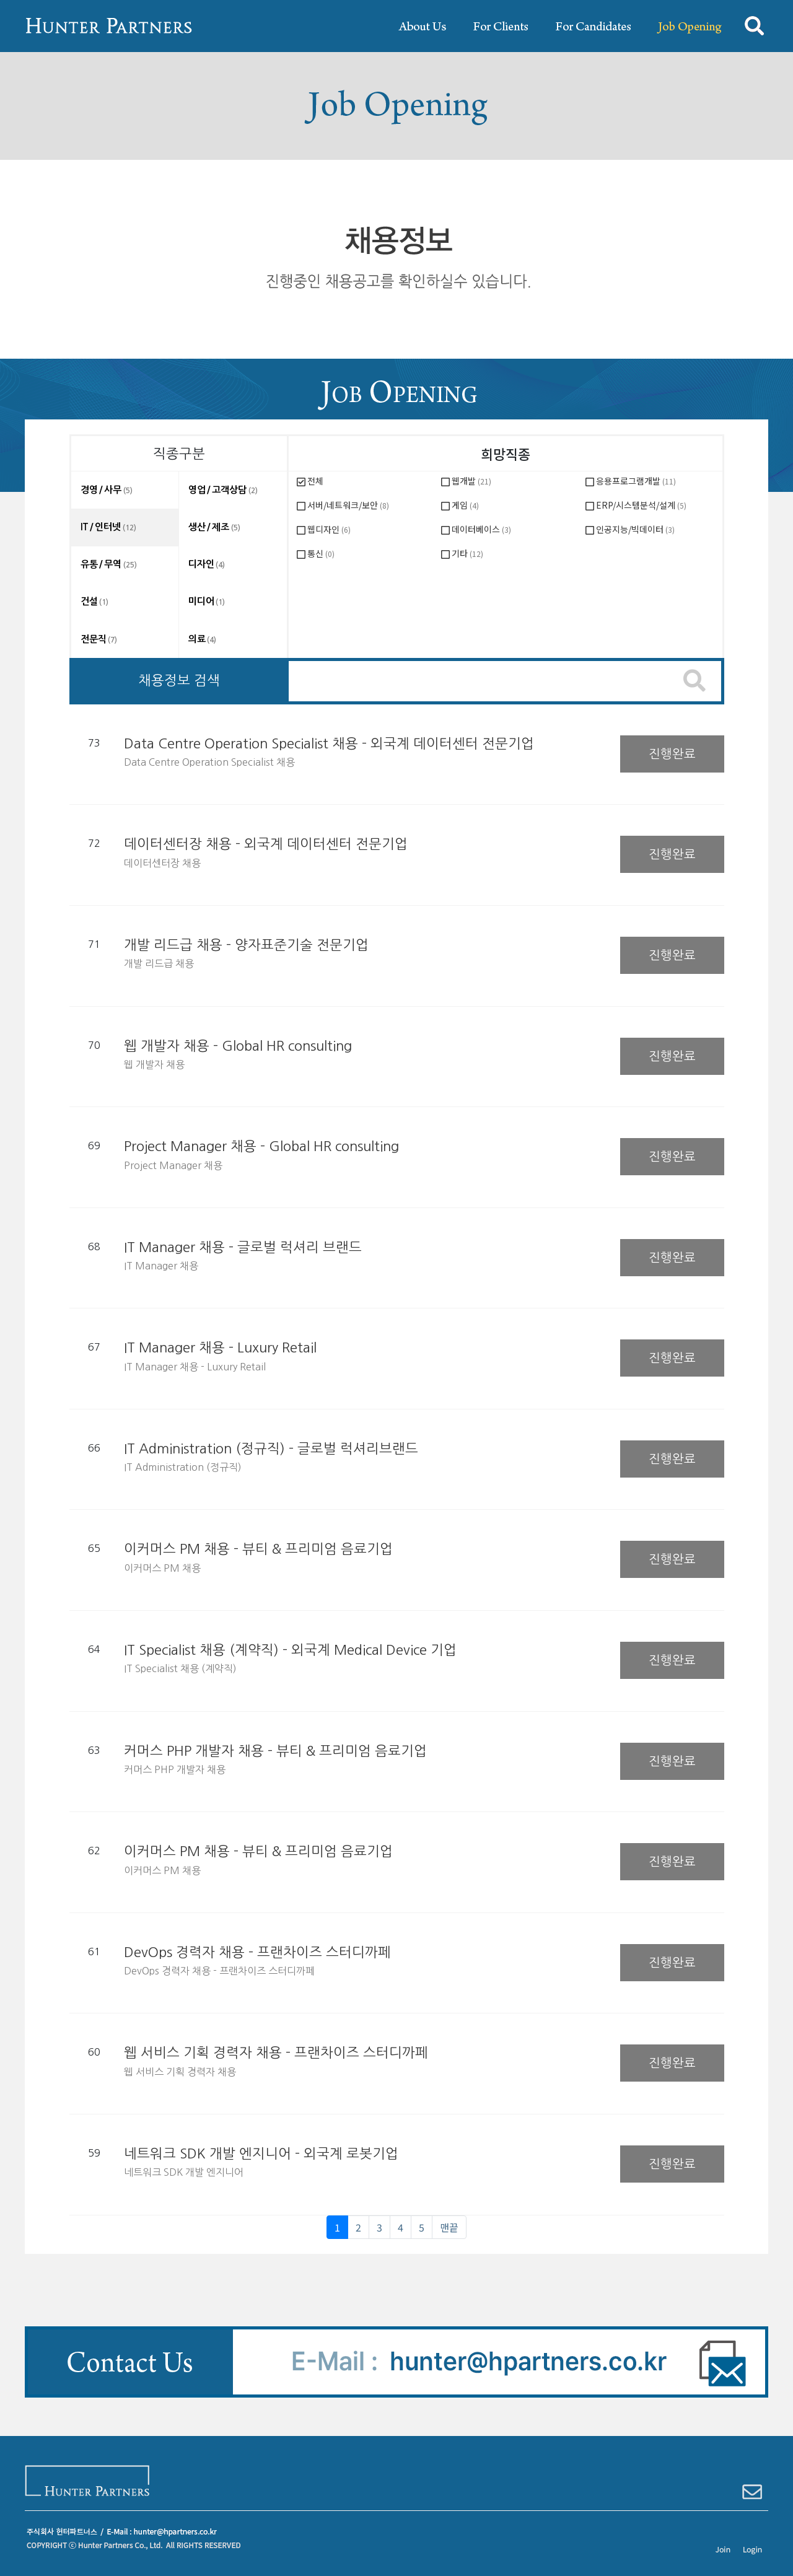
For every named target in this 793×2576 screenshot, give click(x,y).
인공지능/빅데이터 (635, 529)
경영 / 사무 (107, 489)
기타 (467, 553)
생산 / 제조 (214, 527)
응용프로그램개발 (636, 481)
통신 (321, 553)
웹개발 (471, 481)
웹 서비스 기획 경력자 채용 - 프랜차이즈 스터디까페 (276, 2052)
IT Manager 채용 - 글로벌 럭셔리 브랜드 (243, 1247)
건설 (94, 601)
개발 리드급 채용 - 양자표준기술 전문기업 (246, 945)
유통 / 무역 (109, 564)
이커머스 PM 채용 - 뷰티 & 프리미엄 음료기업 (258, 1549)
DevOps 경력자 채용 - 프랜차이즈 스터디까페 (257, 1952)
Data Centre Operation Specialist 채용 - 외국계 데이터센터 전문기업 (329, 743)
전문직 (99, 639)
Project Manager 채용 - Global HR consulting (261, 1146)
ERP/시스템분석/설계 (641, 505)
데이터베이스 (481, 529)
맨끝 (449, 2227)
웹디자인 (329, 529)
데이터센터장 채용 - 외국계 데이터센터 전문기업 (266, 844)
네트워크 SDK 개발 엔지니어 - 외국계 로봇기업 (261, 2153)
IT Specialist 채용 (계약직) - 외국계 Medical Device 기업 (290, 1650)
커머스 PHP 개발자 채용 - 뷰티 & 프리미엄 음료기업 (275, 1751)
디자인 (206, 564)
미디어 (206, 601)
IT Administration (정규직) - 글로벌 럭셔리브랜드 (271, 1448)
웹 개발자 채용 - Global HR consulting (238, 1046)
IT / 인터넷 (108, 527)
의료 (202, 639)
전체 (315, 481)
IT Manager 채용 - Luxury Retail (220, 1347)
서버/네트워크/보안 (348, 505)
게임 (465, 505)
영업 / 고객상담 (223, 489)
